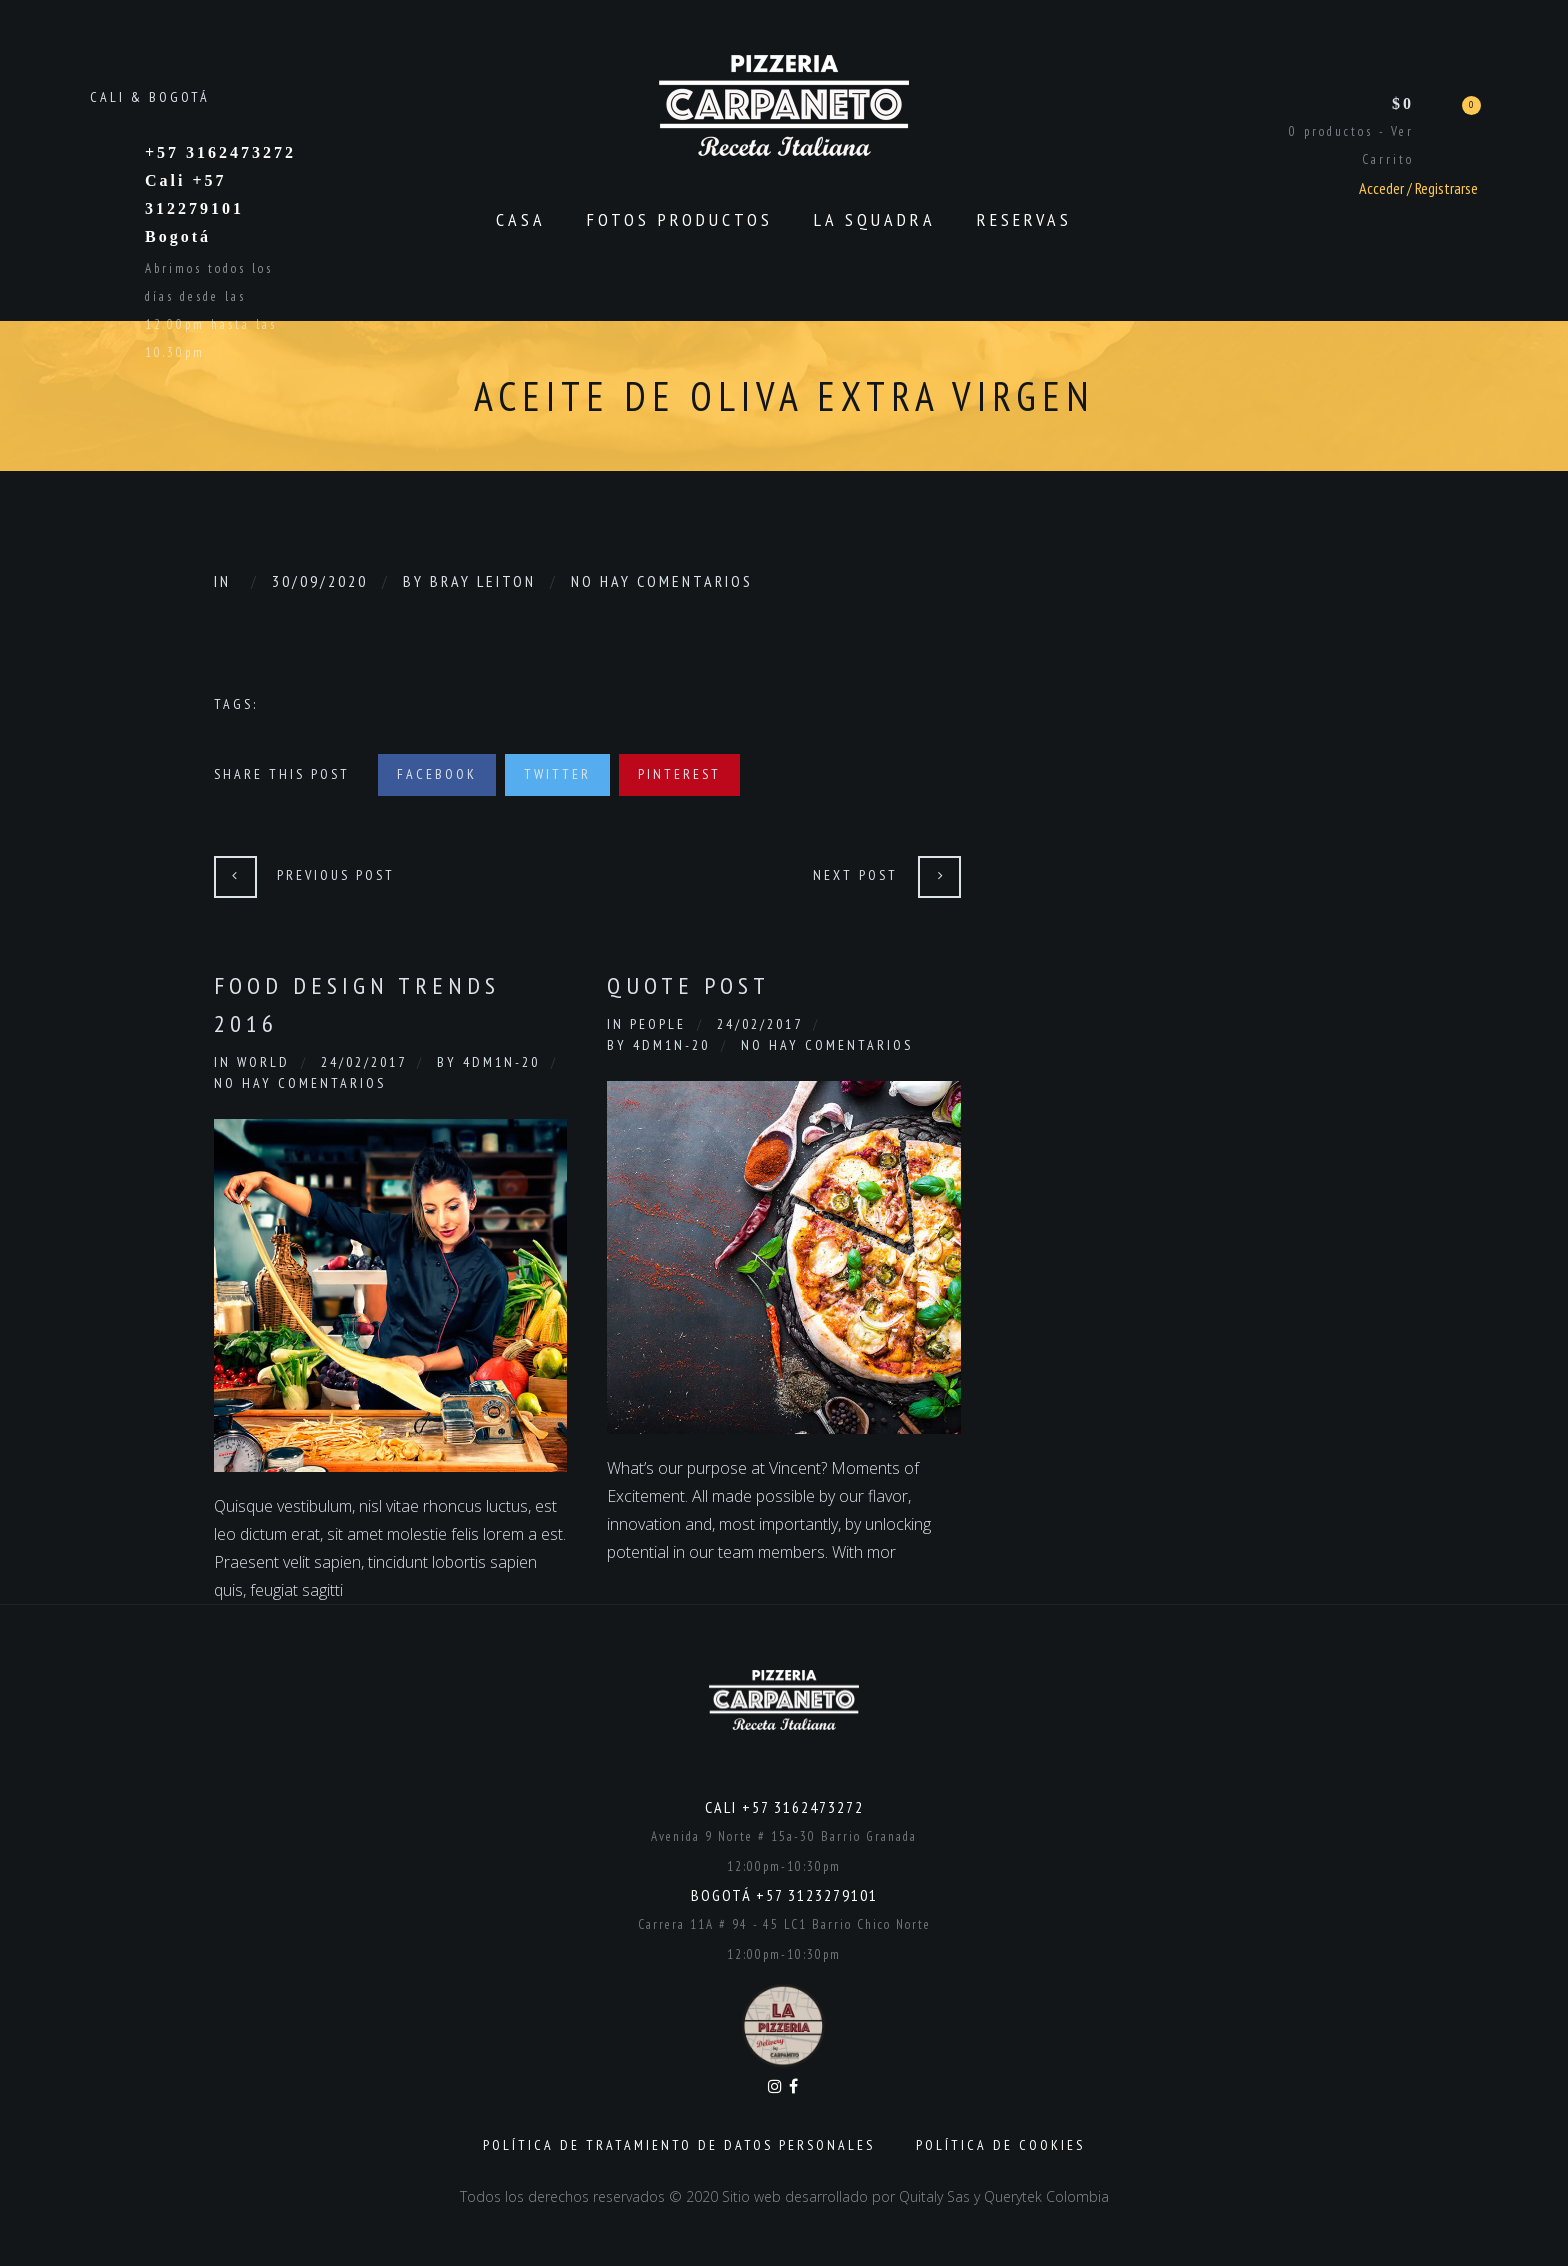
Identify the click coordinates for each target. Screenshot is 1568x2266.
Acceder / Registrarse (1418, 188)
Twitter (557, 774)
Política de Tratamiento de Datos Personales (679, 2145)
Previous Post (336, 875)
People (658, 1024)
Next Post (855, 875)
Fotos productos (680, 219)
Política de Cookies (1000, 2145)
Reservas (1024, 219)
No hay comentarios (662, 581)
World (263, 1062)
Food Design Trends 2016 (357, 1004)
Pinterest (679, 774)
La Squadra (875, 219)
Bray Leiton (483, 581)
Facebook (437, 774)
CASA (521, 219)
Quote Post (688, 985)
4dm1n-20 (501, 1062)
